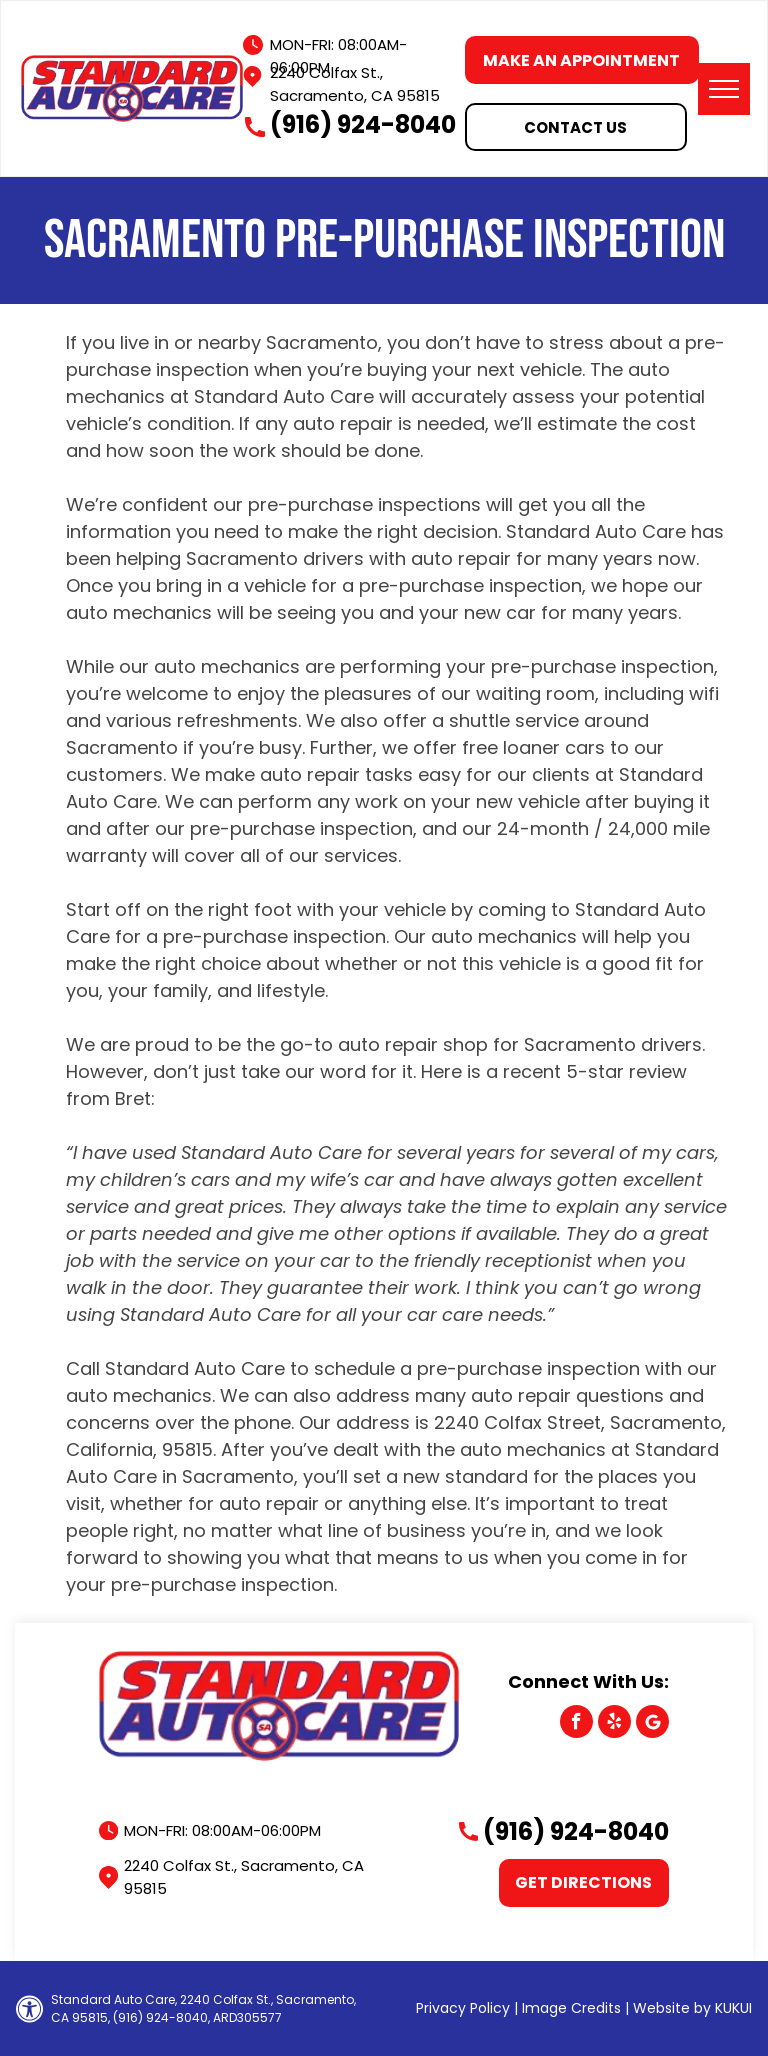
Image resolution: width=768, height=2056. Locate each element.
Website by (672, 2008)
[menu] (724, 89)
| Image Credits (567, 2008)
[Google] (652, 1724)
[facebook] (576, 1724)
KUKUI (733, 2008)
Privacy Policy (463, 2008)
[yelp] (614, 1724)
